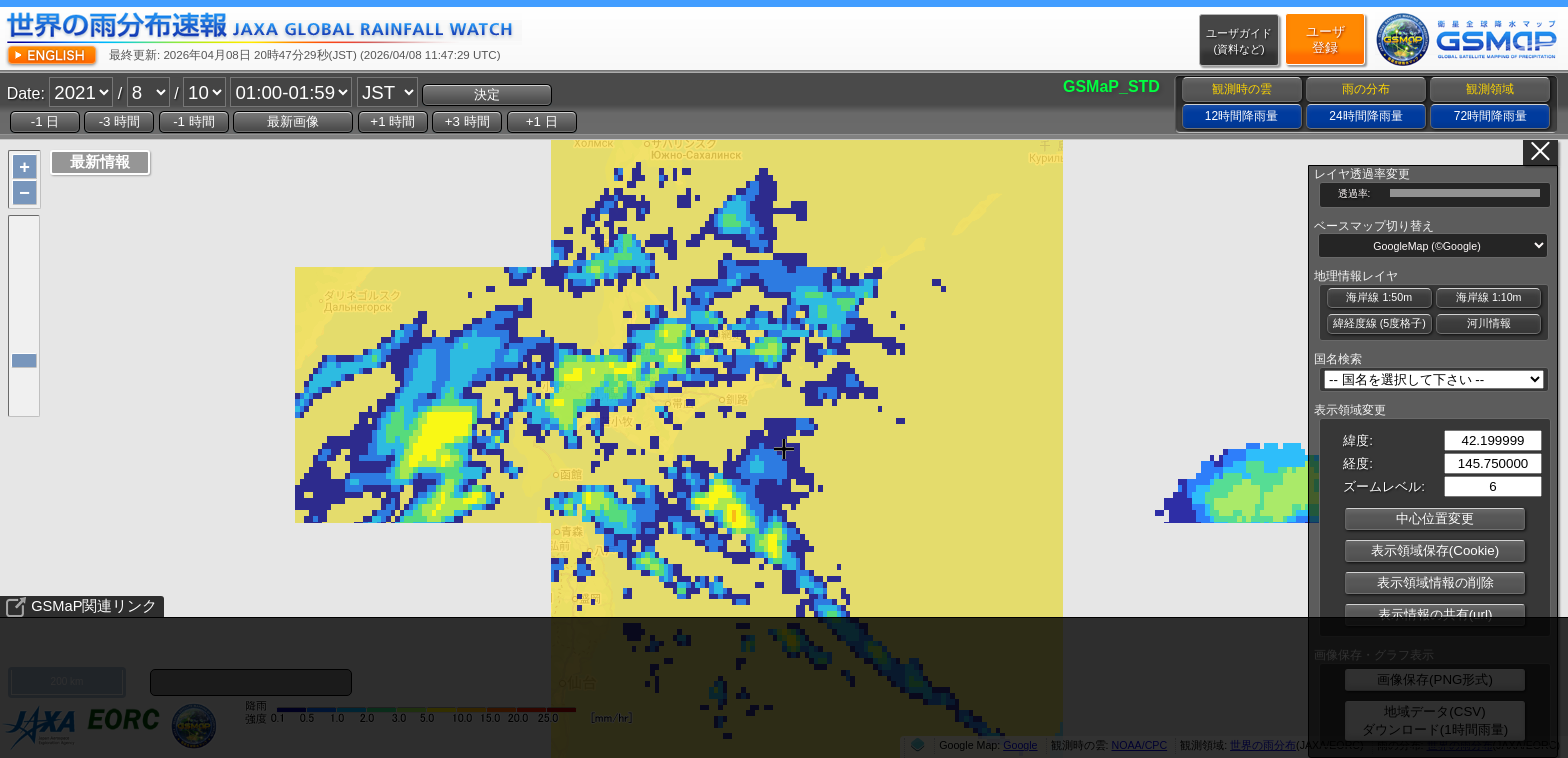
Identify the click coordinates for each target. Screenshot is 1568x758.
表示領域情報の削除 (1435, 582)
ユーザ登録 (1325, 39)
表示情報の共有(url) (1435, 614)
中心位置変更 (1435, 518)
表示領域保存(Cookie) (1435, 550)
